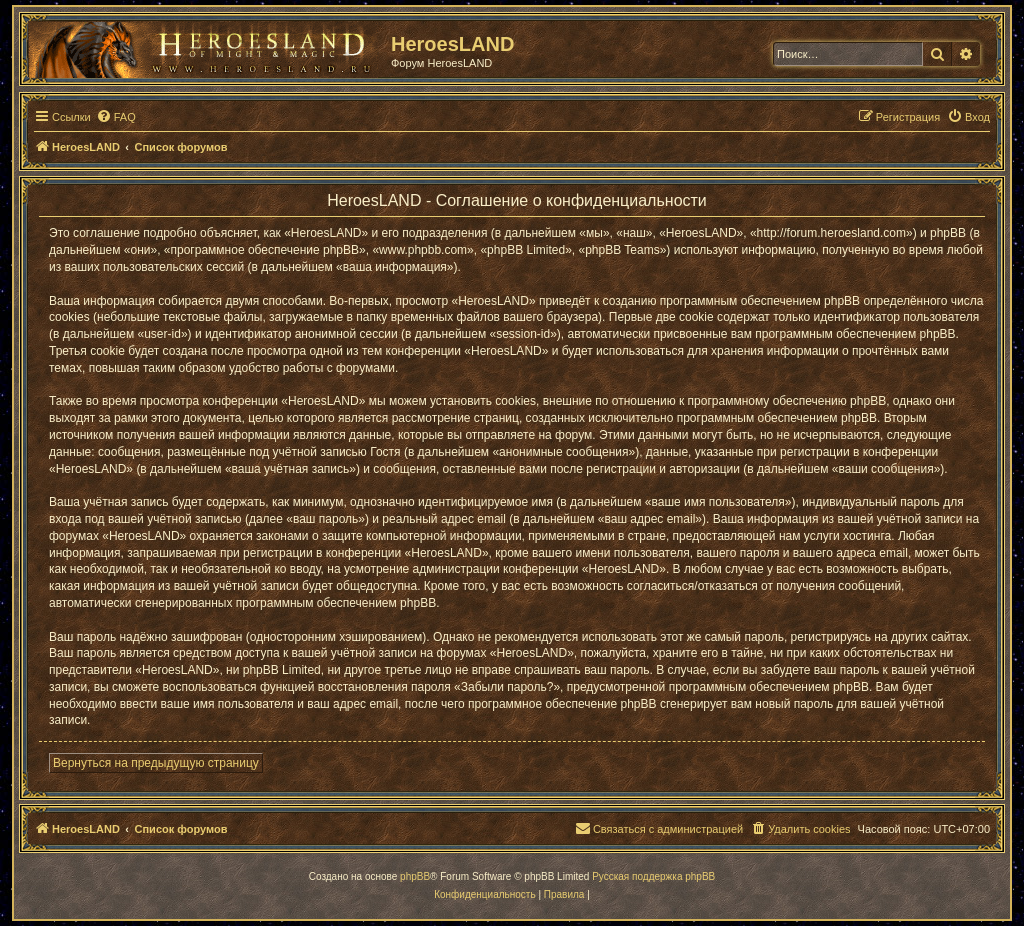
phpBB (415, 876)
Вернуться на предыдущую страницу (156, 763)
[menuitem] (116, 117)
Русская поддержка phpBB (653, 876)
